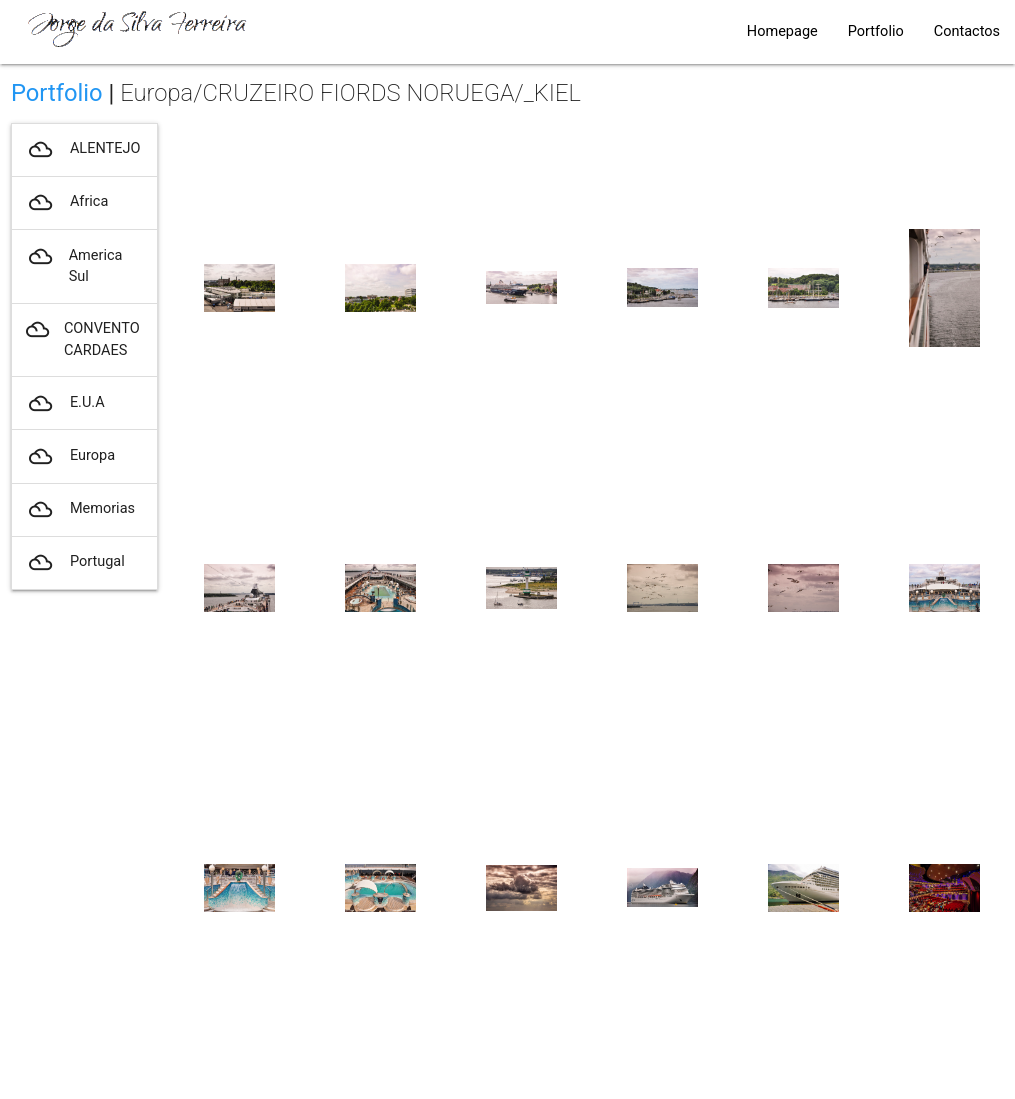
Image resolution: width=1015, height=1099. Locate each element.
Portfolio (876, 31)
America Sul (74, 267)
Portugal (75, 562)
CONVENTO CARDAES (82, 340)
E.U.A (65, 403)
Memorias (80, 509)
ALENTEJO (83, 149)
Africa (67, 202)
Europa (70, 456)
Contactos (967, 31)
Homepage (782, 31)
